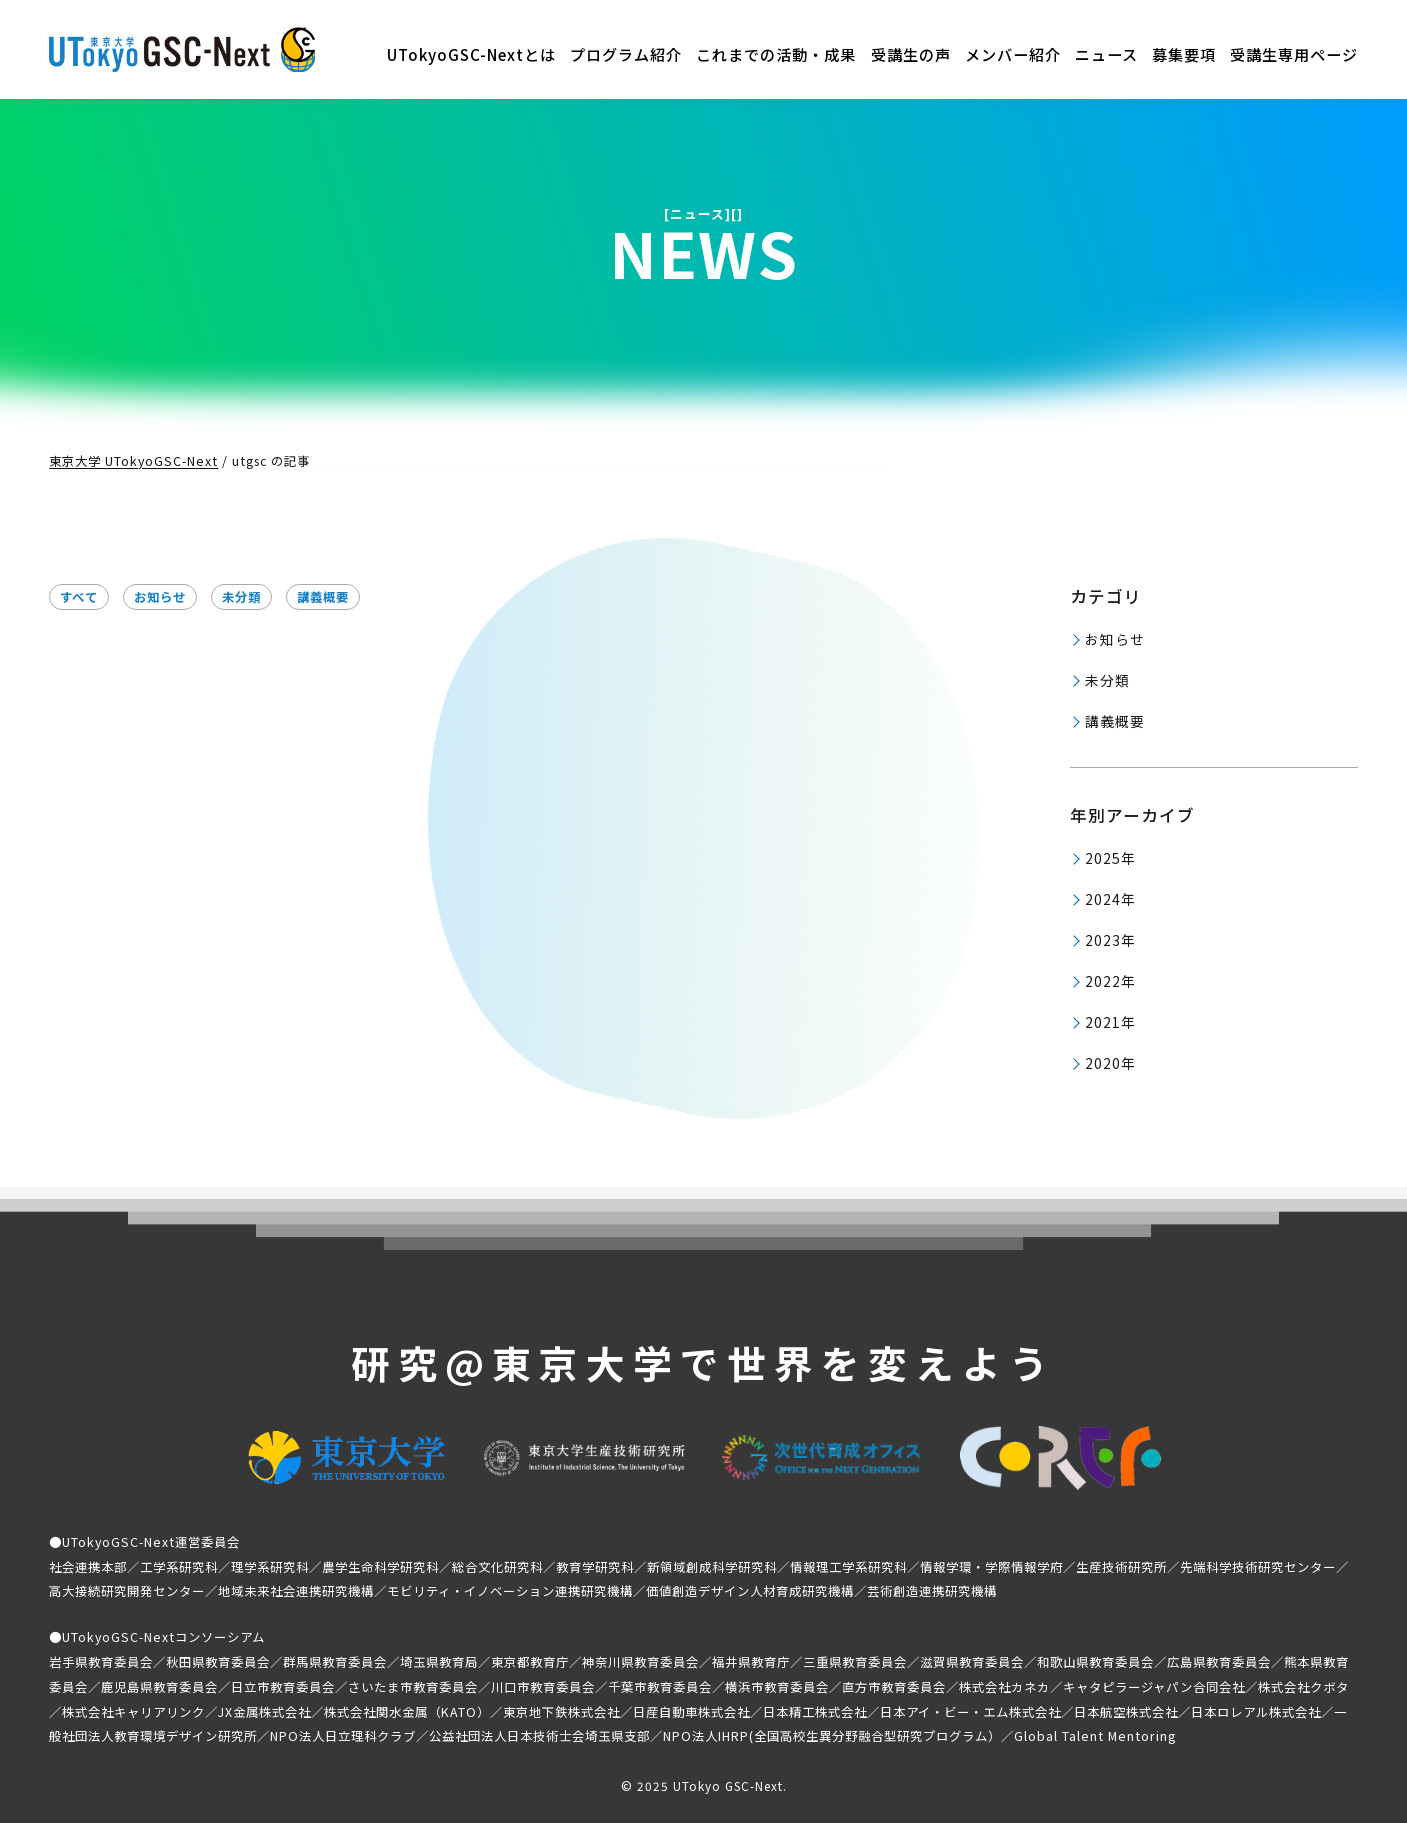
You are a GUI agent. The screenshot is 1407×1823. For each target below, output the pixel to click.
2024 (1103, 899)
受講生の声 (911, 54)
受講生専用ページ (1294, 54)
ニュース (1106, 54)
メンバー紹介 (1013, 54)
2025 (1103, 858)
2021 (1103, 1022)
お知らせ (160, 597)
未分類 (241, 597)
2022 (1103, 981)
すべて (79, 597)
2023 (1103, 940)
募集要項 (1184, 54)
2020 (1103, 1063)
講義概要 (323, 597)
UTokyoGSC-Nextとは (471, 54)
